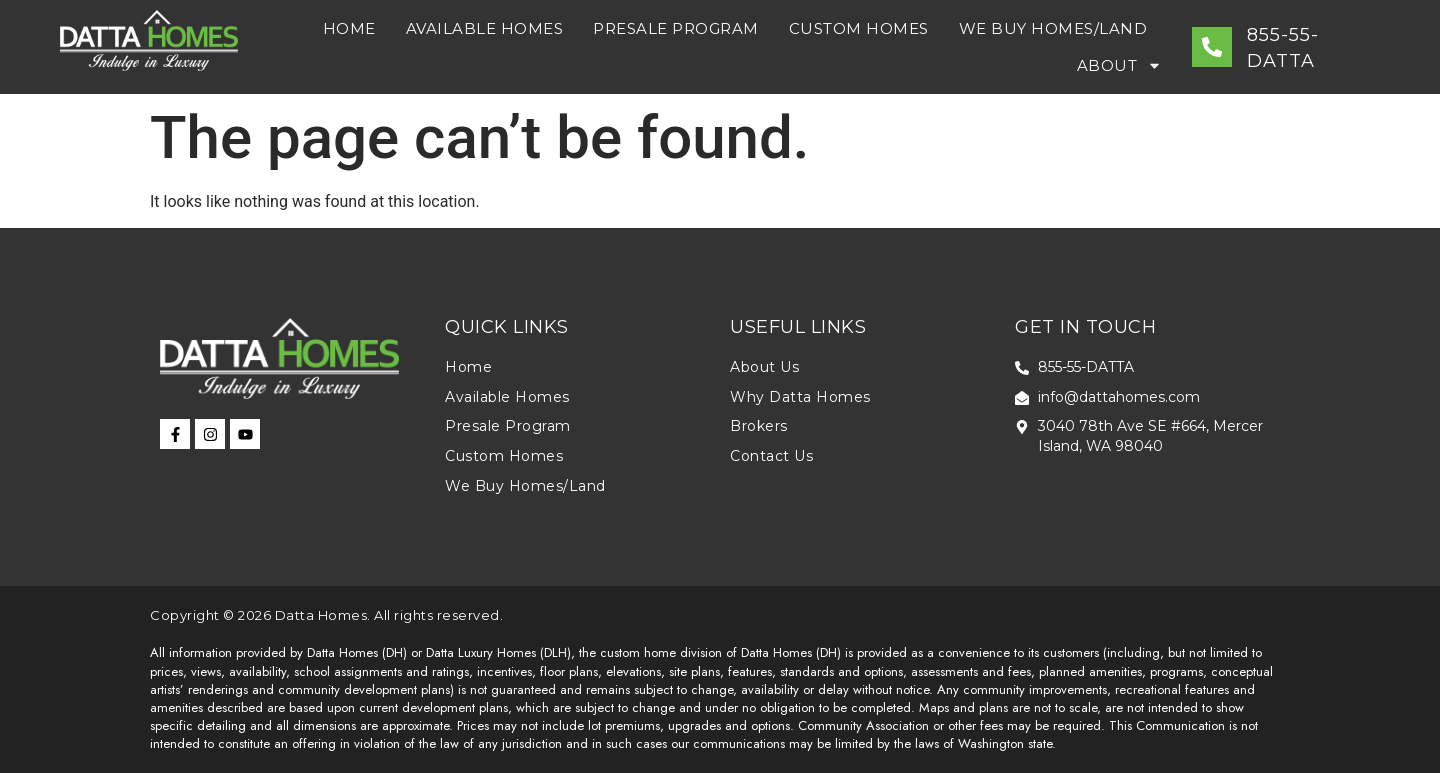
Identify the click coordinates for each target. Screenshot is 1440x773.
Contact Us (771, 456)
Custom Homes (859, 28)
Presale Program (676, 28)
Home (349, 28)
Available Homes (485, 28)
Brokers (759, 426)
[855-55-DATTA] (1212, 47)
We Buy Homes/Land (1053, 28)
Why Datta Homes (800, 397)
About (1120, 65)
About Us (764, 367)
